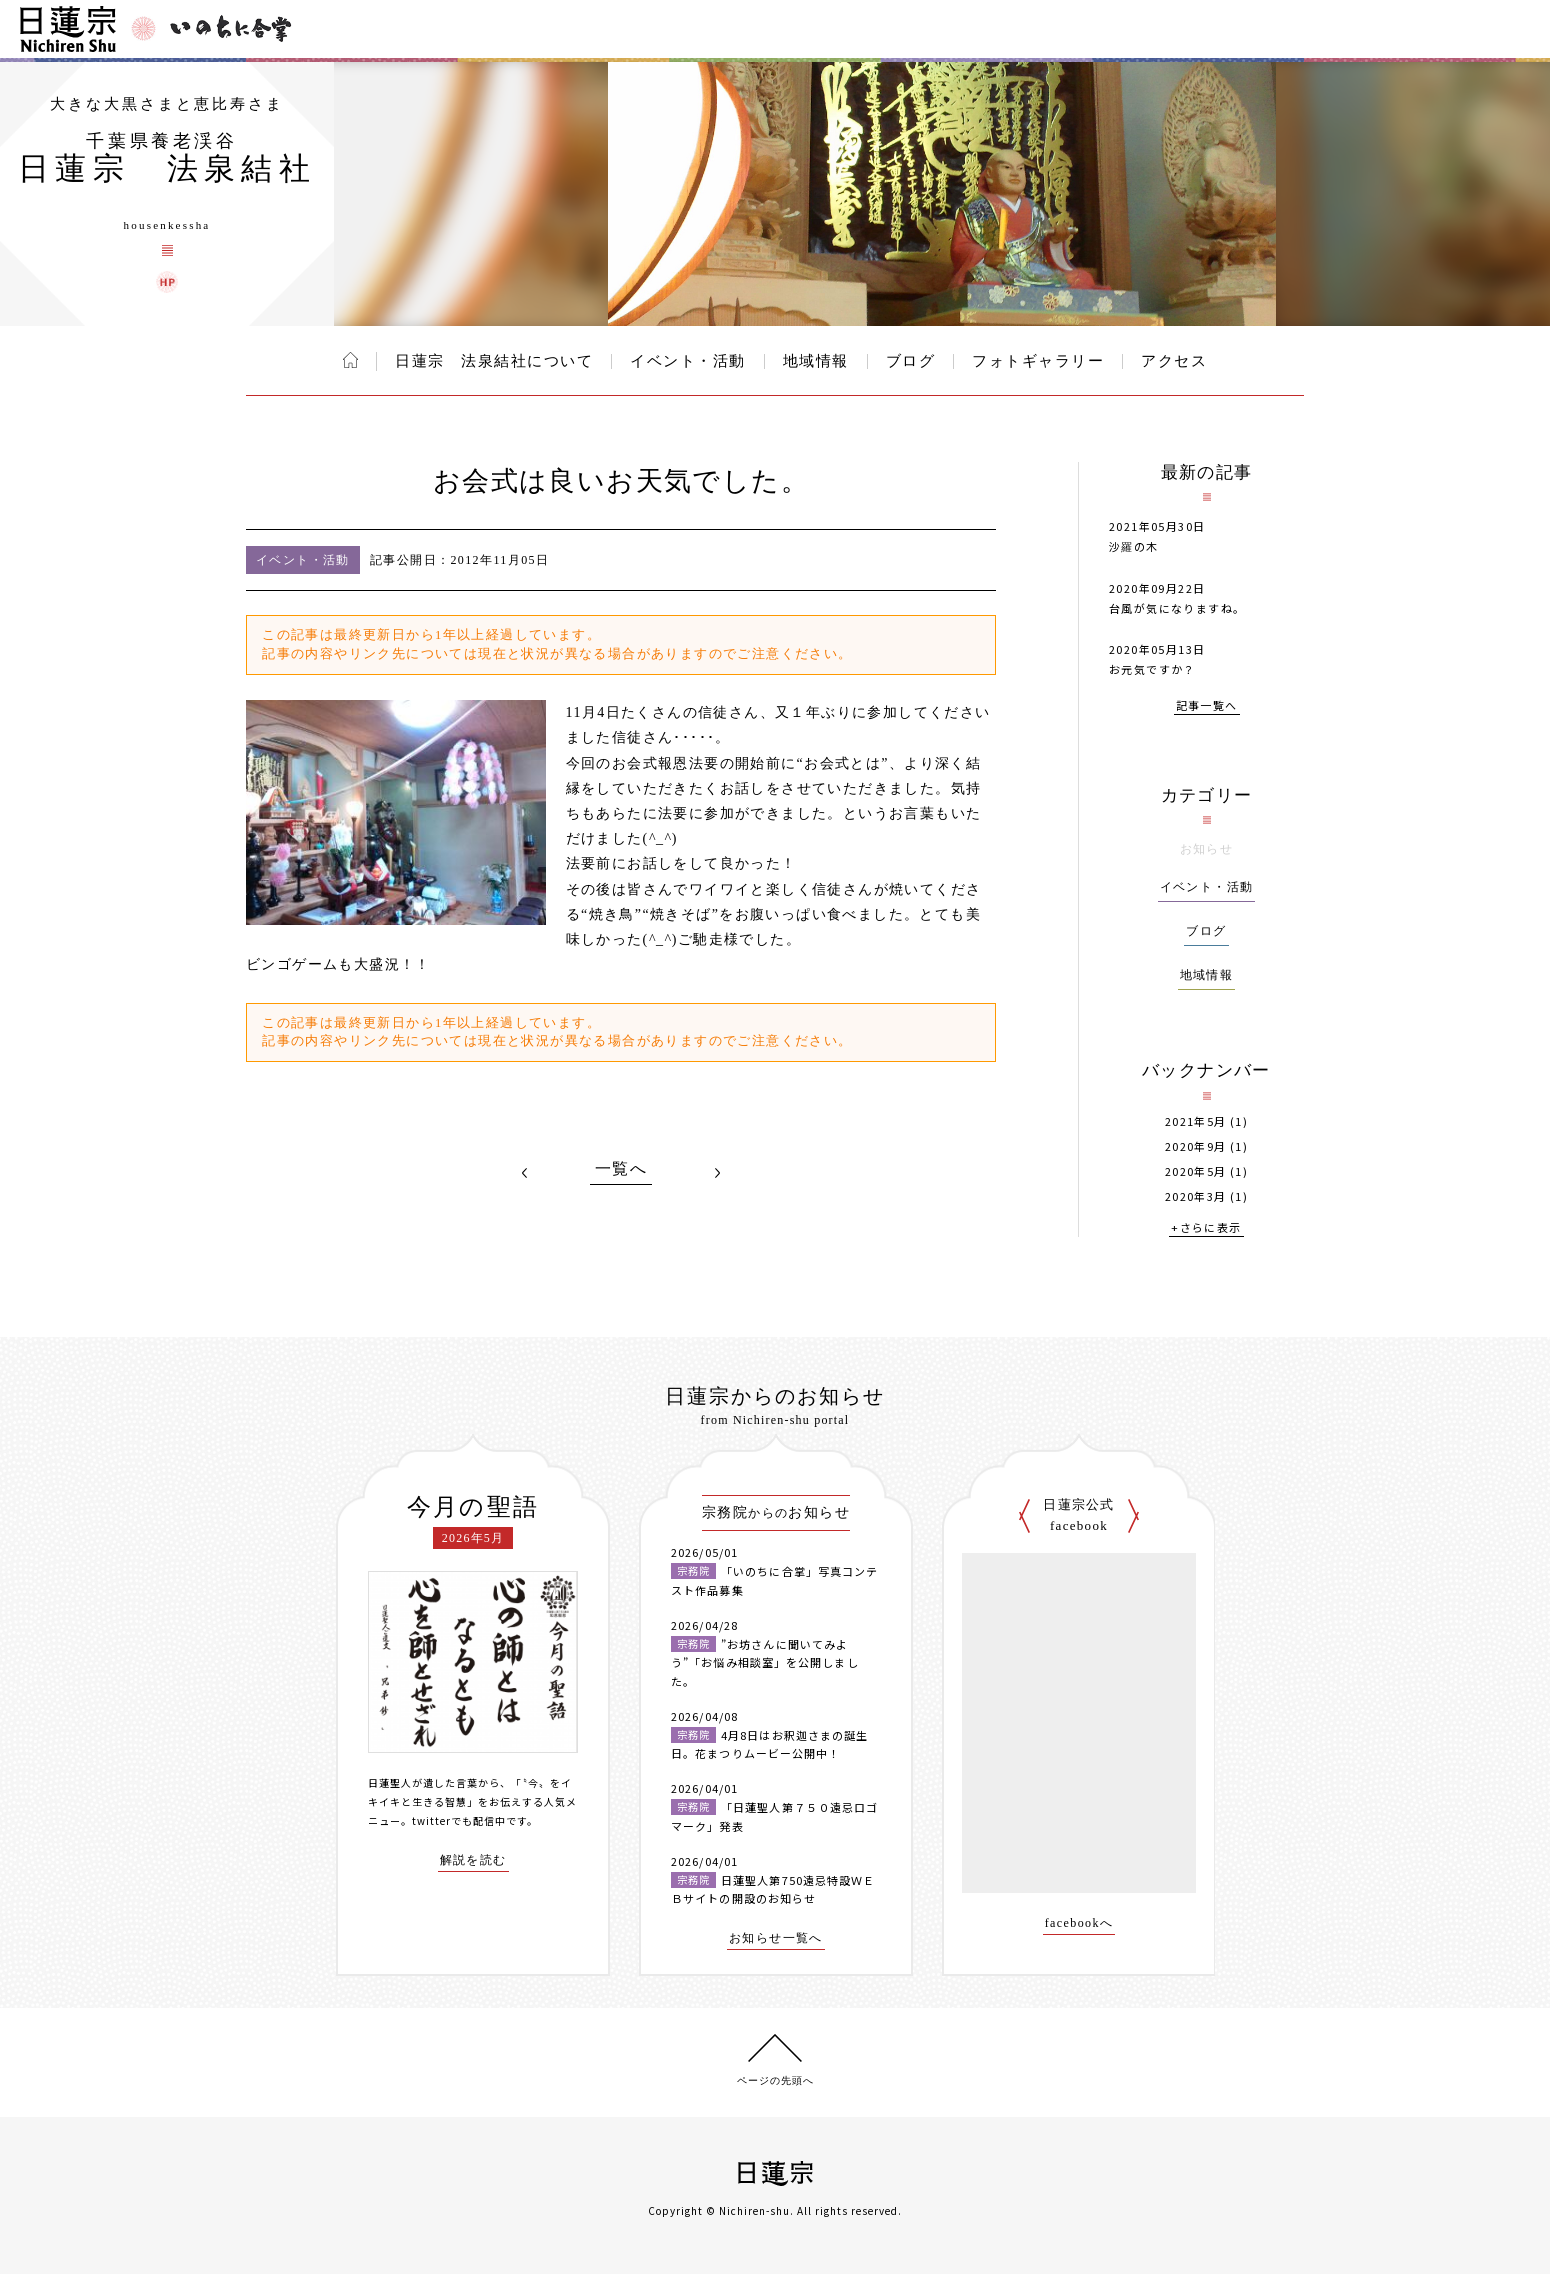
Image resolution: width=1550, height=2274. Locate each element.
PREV (525, 1173)
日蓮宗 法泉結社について (494, 361)
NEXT (717, 1173)
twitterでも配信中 (459, 1820)
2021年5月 (1196, 1121)
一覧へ (621, 1169)
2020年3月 (1196, 1196)
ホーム (350, 360)
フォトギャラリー (1038, 361)
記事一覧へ (1207, 706)
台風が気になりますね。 (1177, 608)
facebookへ (1079, 1923)
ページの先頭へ (775, 2080)
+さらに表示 (1206, 1228)
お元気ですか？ (1152, 669)
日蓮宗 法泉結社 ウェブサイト (167, 282)
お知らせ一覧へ (776, 1938)
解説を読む (473, 1860)
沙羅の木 (1134, 546)
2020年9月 (1196, 1146)
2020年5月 (1196, 1171)
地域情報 (816, 361)
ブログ (911, 361)
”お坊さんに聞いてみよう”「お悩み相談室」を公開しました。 (765, 1662)
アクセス (1174, 361)
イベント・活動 (688, 361)
